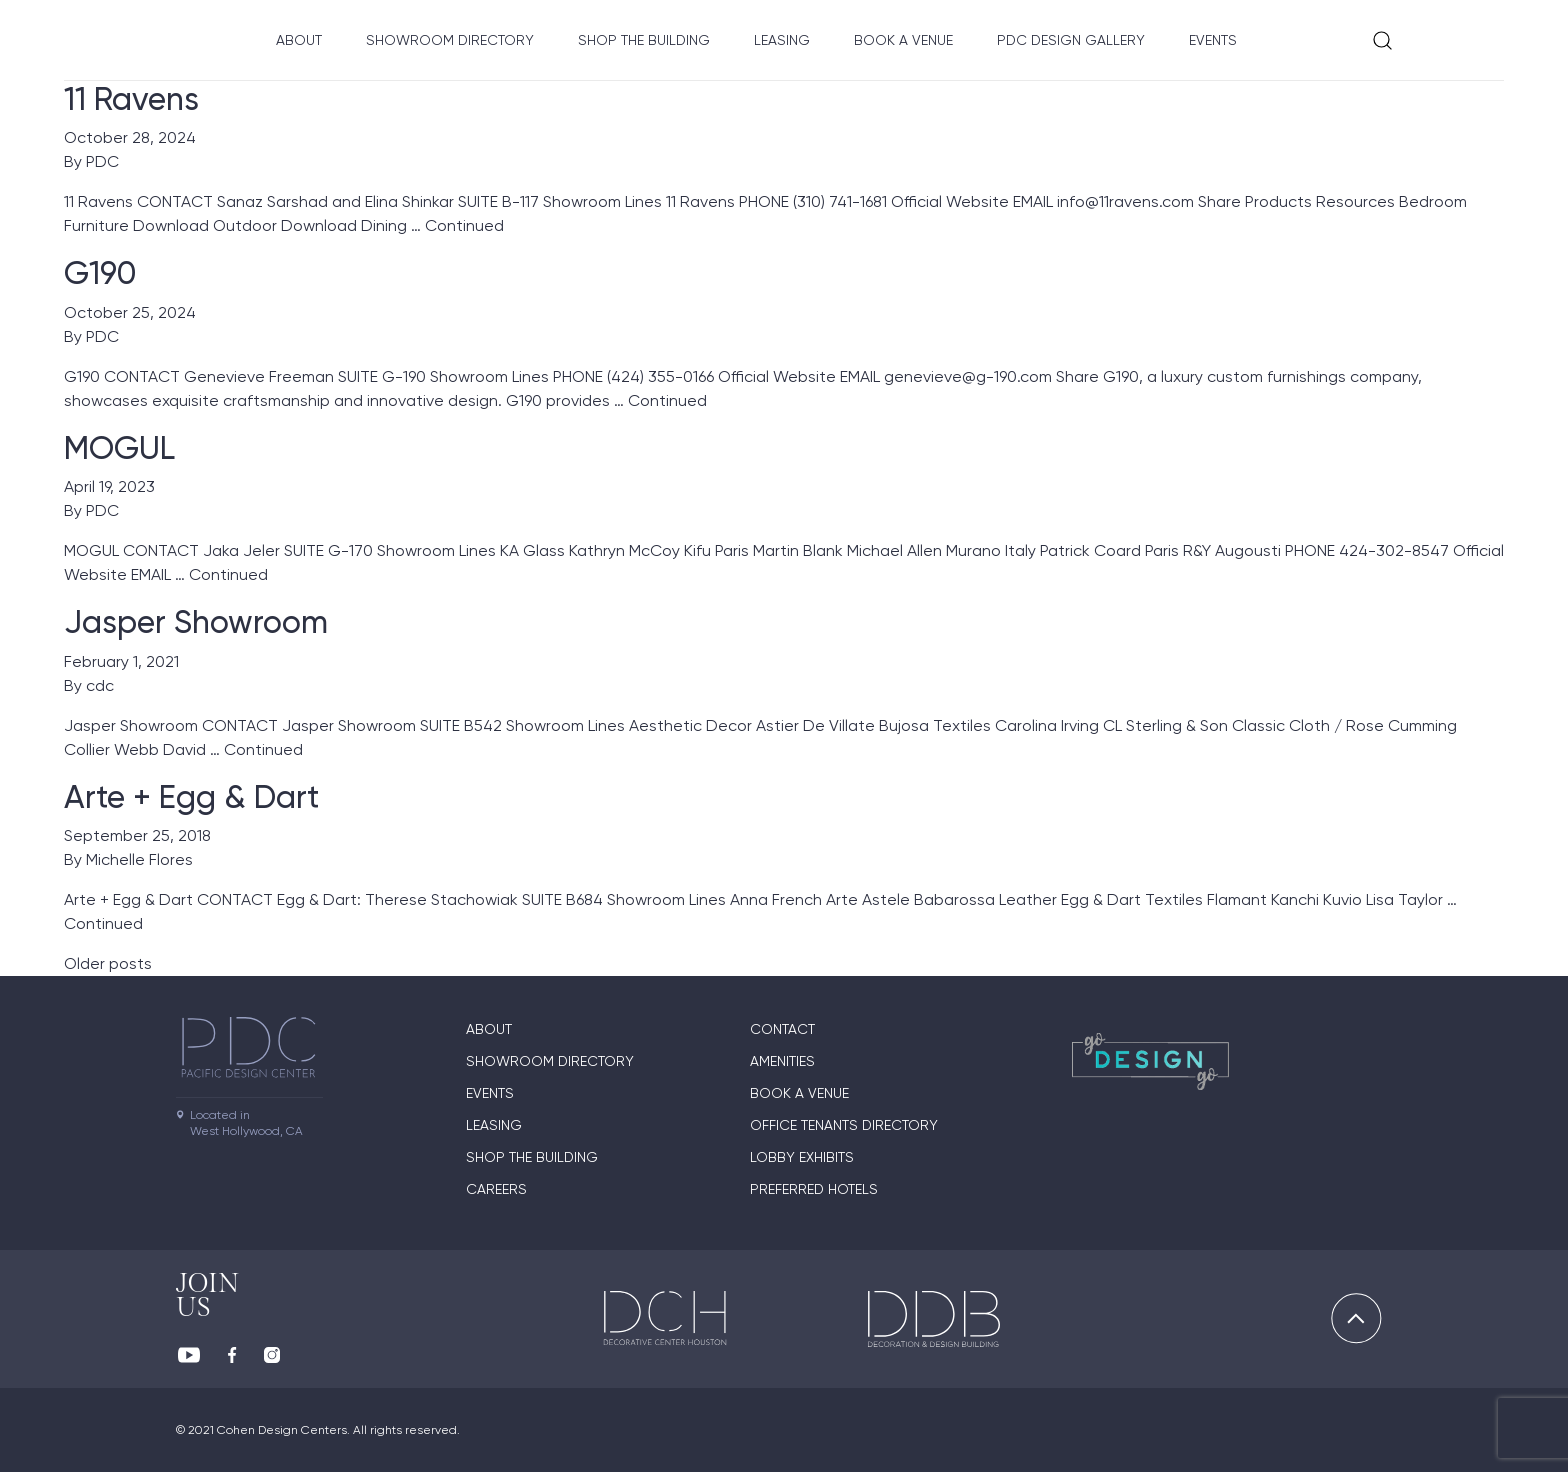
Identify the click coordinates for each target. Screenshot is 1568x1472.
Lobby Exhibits (802, 1157)
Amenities (782, 1061)
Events (1213, 40)
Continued (464, 225)
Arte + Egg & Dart (191, 797)
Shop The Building (644, 40)
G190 (100, 273)
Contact (782, 1029)
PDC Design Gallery (1071, 40)
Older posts (108, 963)
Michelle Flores (139, 859)
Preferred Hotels (814, 1189)
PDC (102, 161)
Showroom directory (450, 40)
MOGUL (119, 448)
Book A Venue (903, 40)
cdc (100, 685)
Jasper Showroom (196, 622)
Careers (496, 1189)
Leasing (782, 40)
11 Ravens (131, 99)
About (299, 40)
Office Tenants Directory (844, 1125)
